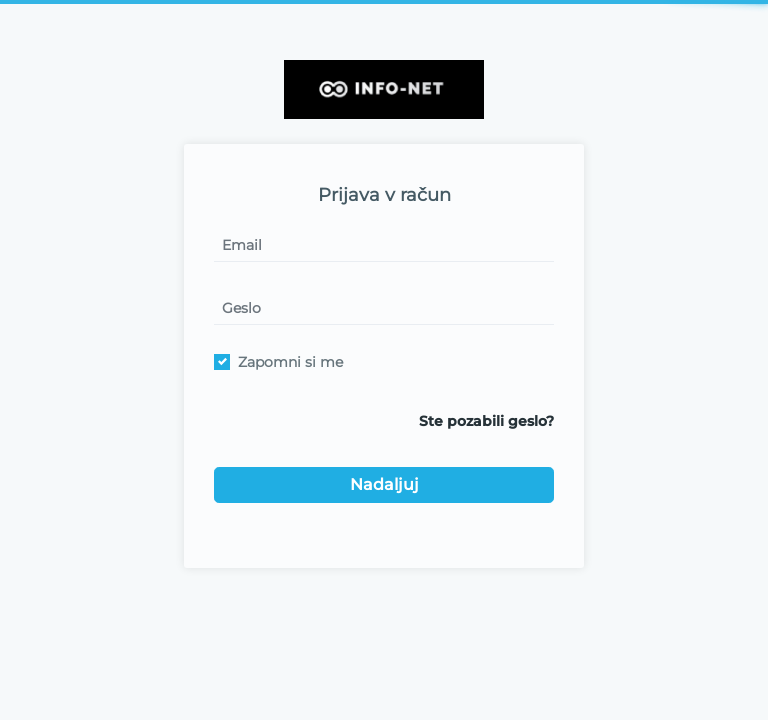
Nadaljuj (384, 484)
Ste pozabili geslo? (486, 421)
